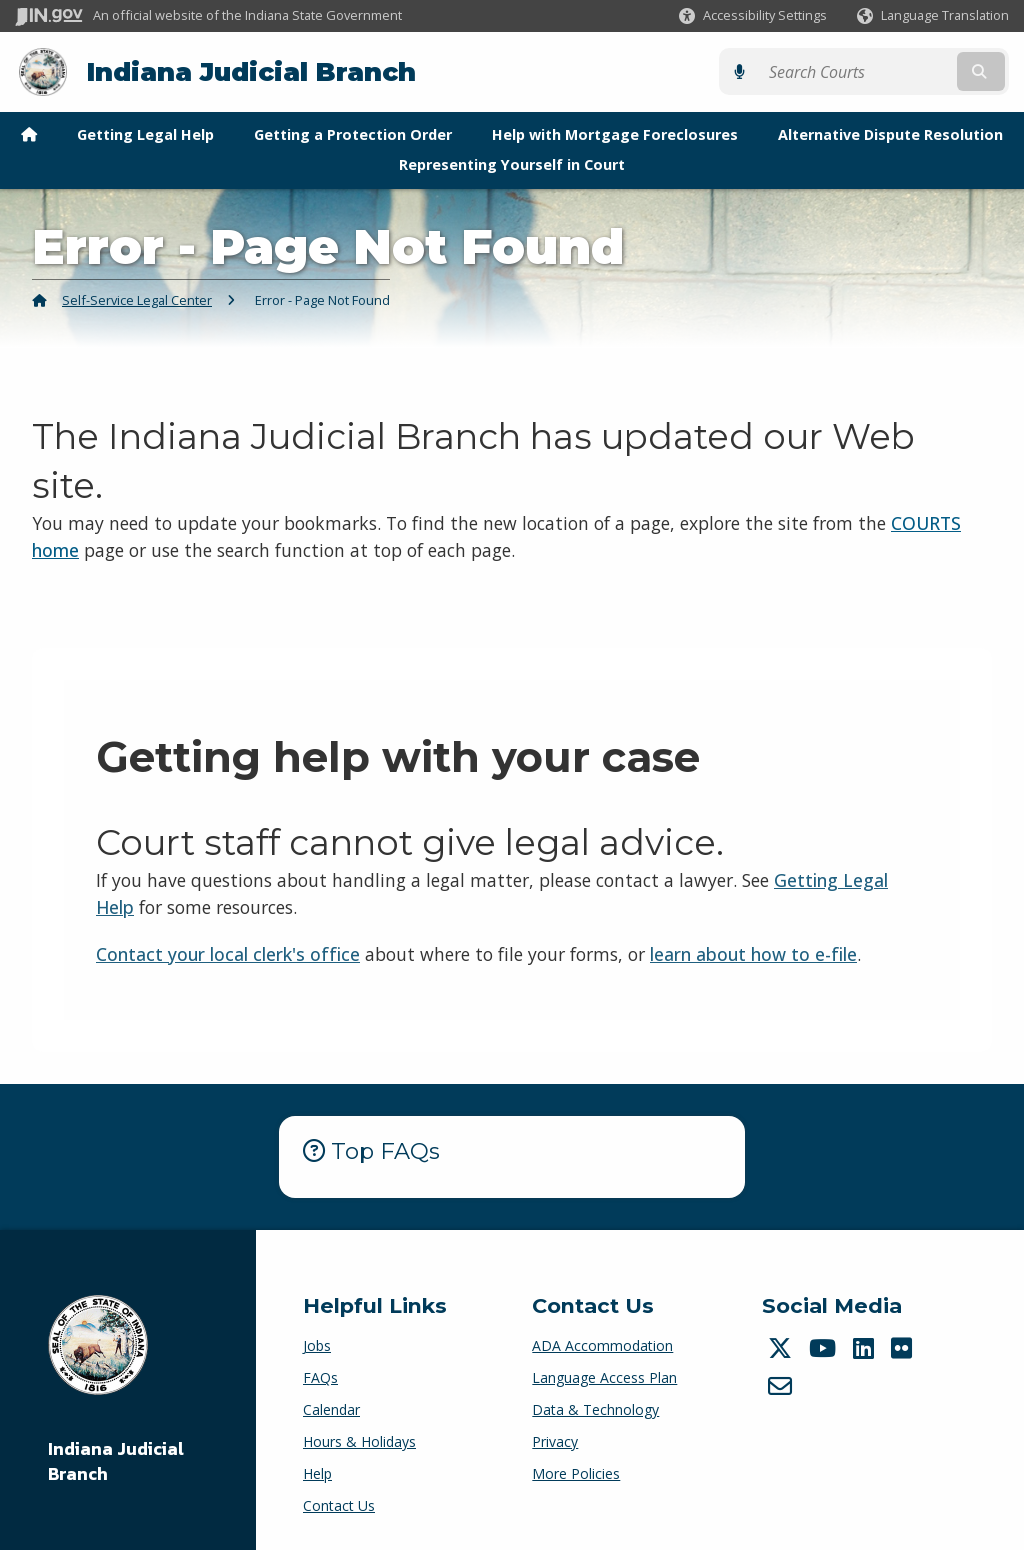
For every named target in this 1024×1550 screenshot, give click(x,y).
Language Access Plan (604, 1377)
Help (317, 1473)
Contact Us (339, 1505)
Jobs (317, 1345)
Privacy (555, 1441)
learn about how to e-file (753, 953)
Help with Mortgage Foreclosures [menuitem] (615, 133)
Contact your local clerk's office (228, 953)
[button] (753, 15)
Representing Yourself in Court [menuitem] (512, 163)
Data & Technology (595, 1409)
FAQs (320, 1377)
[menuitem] (29, 134)
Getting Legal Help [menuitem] (145, 133)
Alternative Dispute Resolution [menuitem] (890, 133)
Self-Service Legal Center (137, 299)
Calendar (331, 1409)
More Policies (576, 1473)
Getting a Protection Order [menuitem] (353, 133)
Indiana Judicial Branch (250, 71)
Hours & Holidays (359, 1441)
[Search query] (888, 71)
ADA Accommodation (602, 1345)
